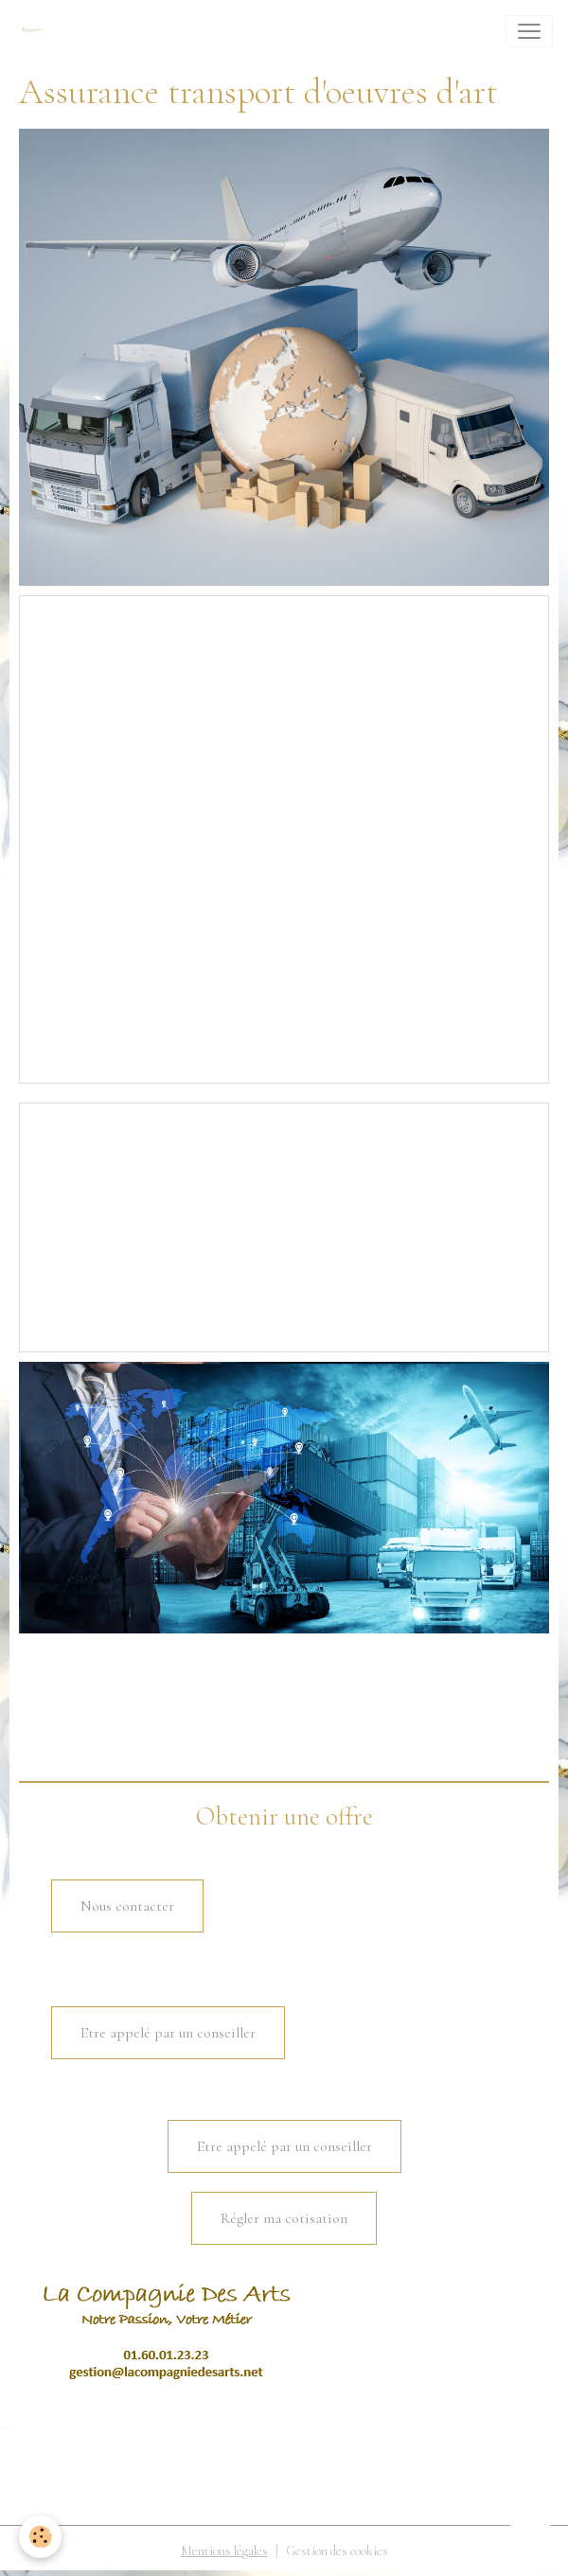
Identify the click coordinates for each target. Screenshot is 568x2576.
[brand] (35, 31)
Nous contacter (127, 1906)
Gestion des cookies (337, 2551)
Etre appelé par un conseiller (168, 2032)
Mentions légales (224, 2551)
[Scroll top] (530, 2538)
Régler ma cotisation (284, 2218)
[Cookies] (40, 2536)
